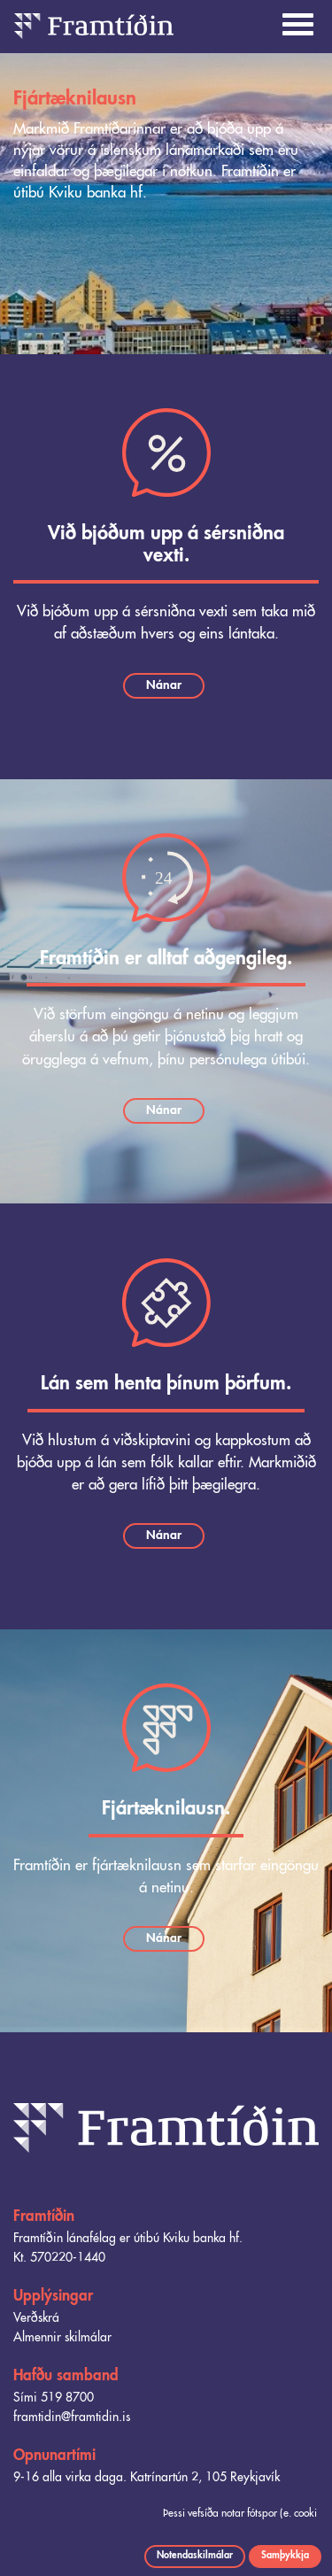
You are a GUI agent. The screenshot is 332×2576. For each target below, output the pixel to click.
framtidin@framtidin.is (71, 2417)
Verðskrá (36, 2318)
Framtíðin (43, 2216)
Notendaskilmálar (195, 2555)
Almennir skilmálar (62, 2338)
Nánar (163, 685)
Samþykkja (285, 2555)
